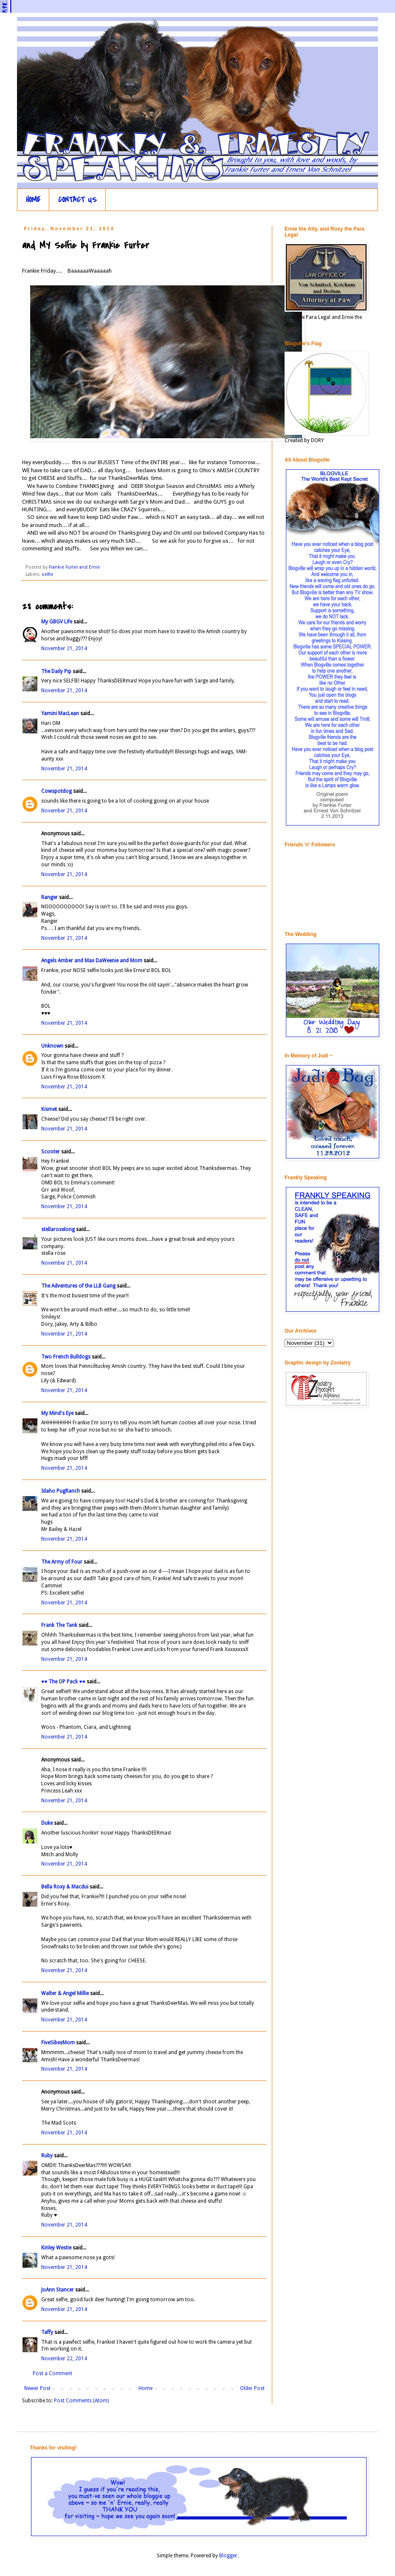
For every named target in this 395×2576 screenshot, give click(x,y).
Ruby (47, 2156)
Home (145, 2388)
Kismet (49, 1109)
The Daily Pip (57, 671)
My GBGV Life (56, 622)
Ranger (49, 897)
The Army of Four (61, 1562)
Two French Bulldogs (65, 1357)
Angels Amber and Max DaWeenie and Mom (91, 961)
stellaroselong (58, 1229)
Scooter (50, 1152)
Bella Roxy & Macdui (64, 1887)
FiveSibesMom (58, 2043)
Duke (47, 1823)
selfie (47, 574)
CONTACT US (77, 200)
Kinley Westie (56, 2248)
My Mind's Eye (57, 1413)
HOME (33, 200)
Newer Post (37, 2388)
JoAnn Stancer (57, 2290)
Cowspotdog (56, 791)
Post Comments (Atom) (81, 2401)
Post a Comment (52, 2373)
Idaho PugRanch (60, 1491)
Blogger (228, 2556)
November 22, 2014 (64, 2359)
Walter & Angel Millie (65, 1993)
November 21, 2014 (64, 648)
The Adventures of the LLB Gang (78, 1286)
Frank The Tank (59, 1625)
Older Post (252, 2388)
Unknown (52, 1046)
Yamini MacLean (60, 713)
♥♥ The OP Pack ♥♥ (63, 1682)
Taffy (47, 2332)
